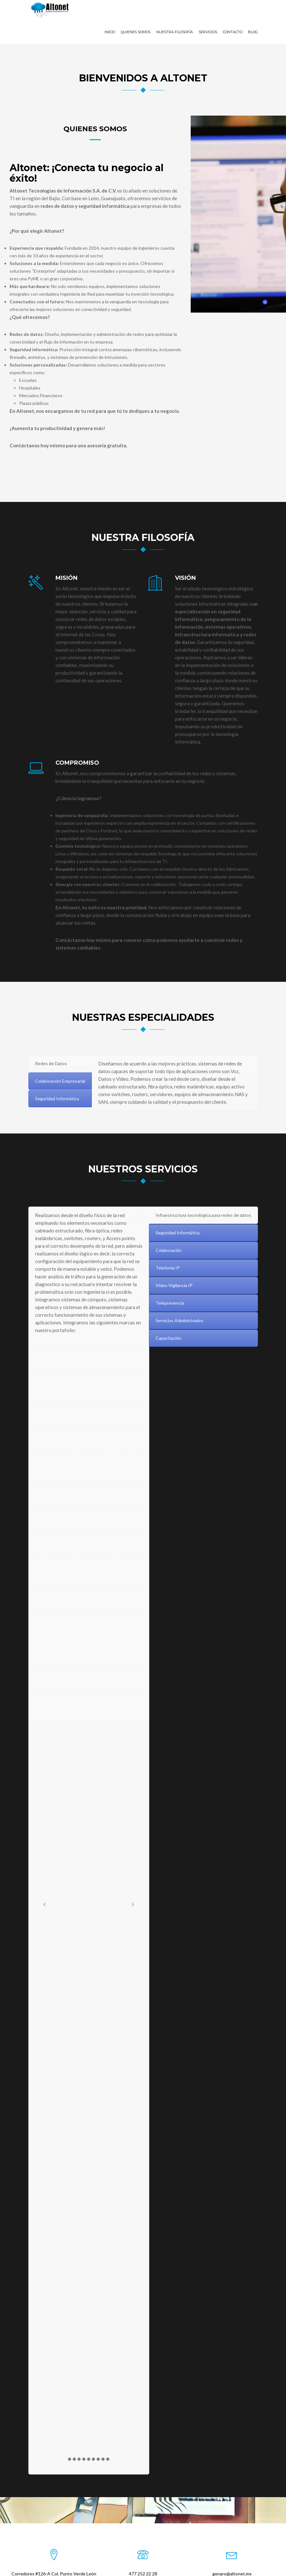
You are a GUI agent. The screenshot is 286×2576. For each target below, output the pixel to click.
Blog (253, 12)
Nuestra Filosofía (174, 12)
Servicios (208, 12)
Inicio (110, 12)
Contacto (232, 12)
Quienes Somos (135, 12)
